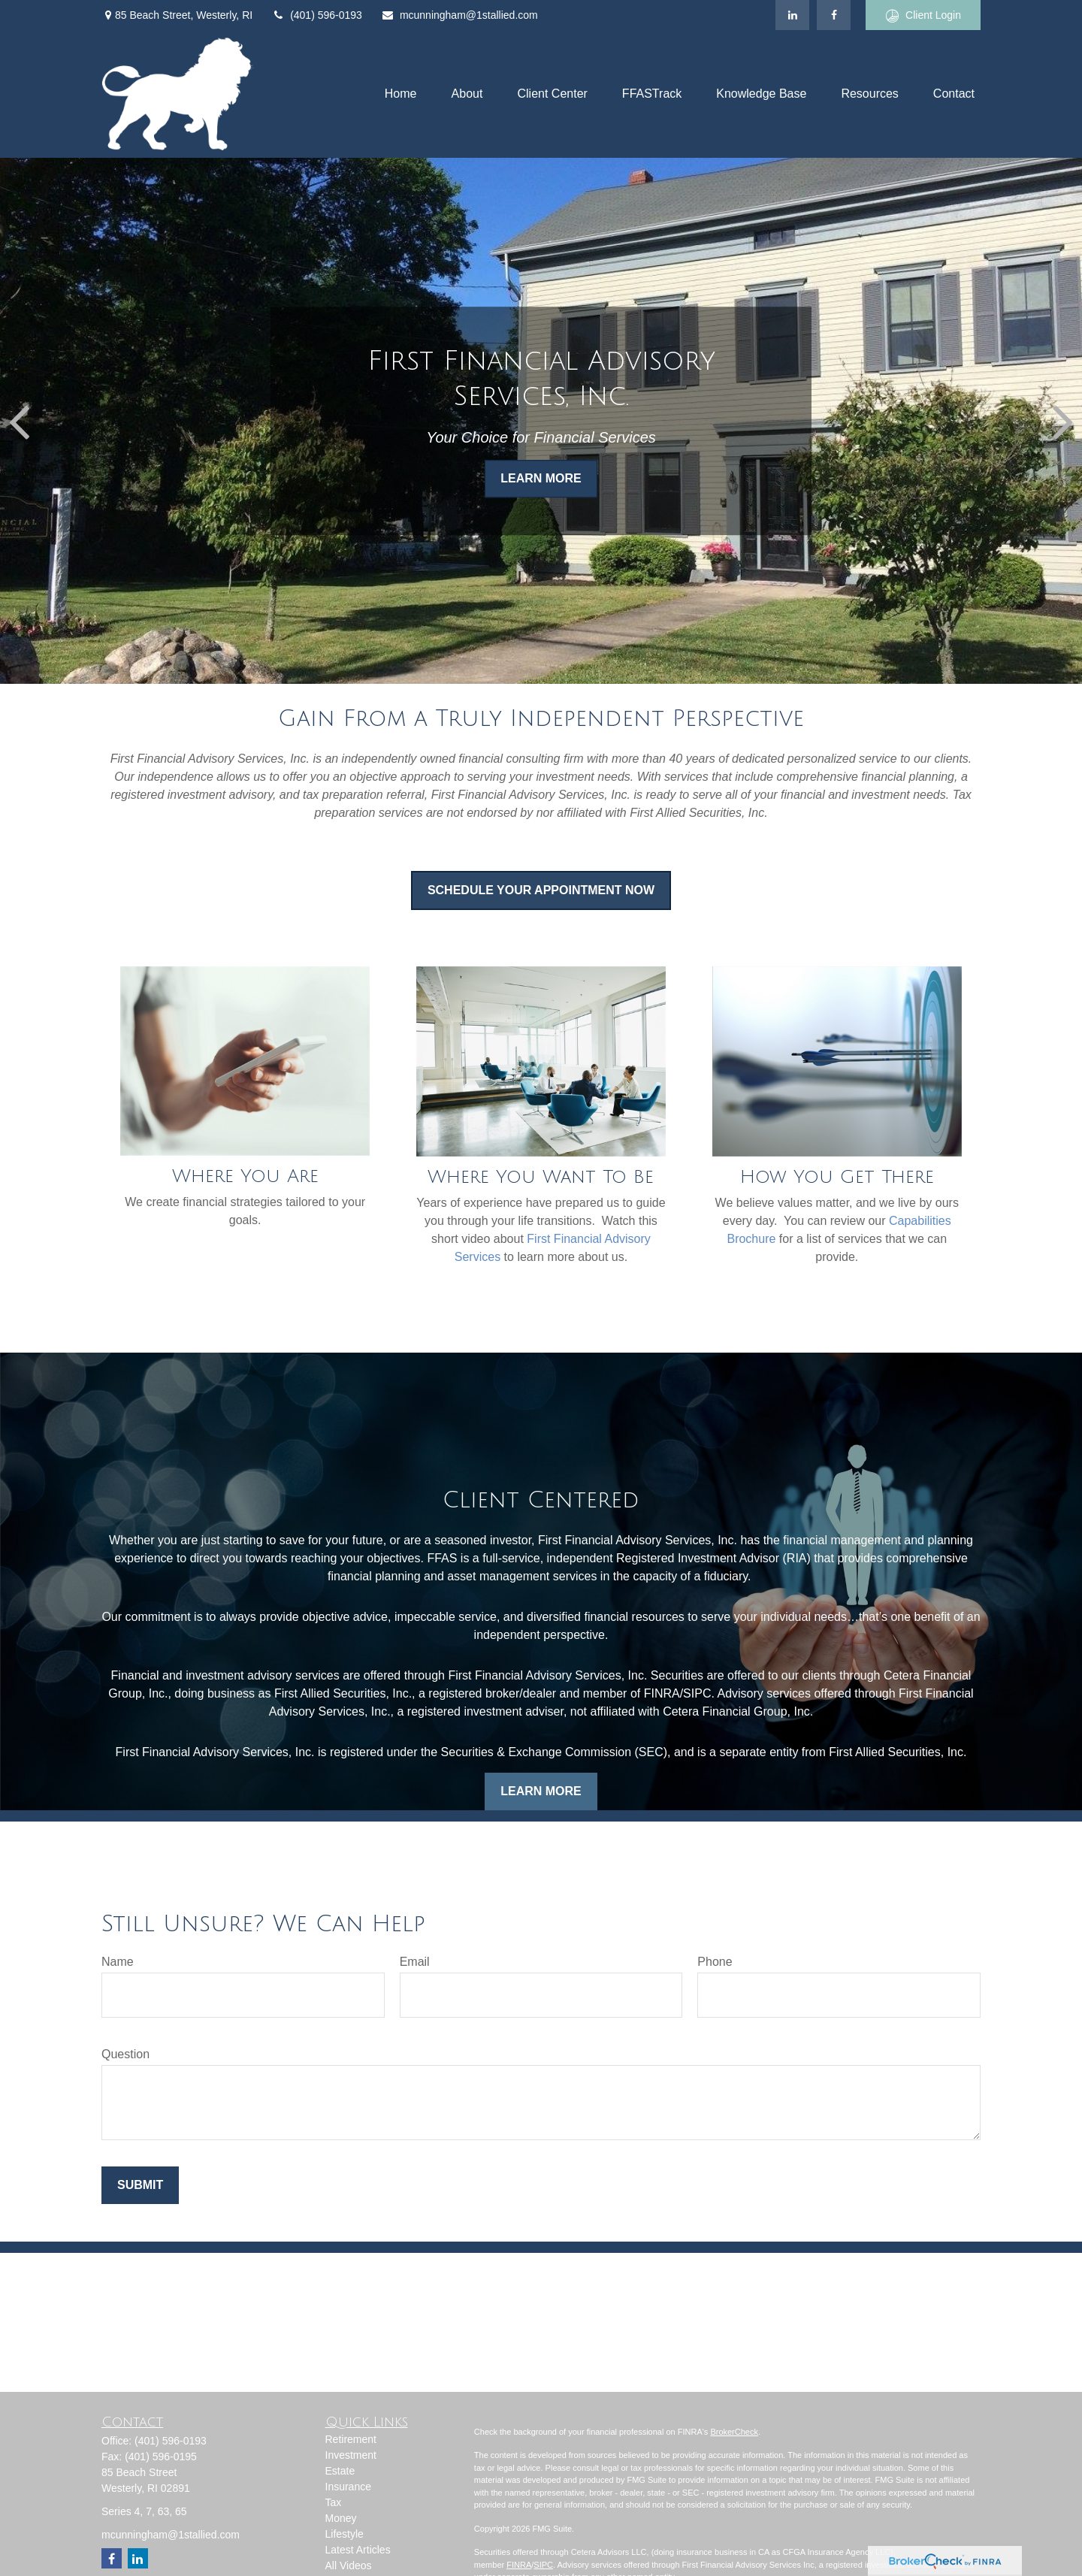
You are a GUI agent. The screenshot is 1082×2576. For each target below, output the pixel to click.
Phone (714, 1961)
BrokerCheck (734, 2431)
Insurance (348, 2487)
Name (117, 1961)
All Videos (348, 2565)
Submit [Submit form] (140, 2184)
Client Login (923, 15)
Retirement (350, 2439)
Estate (340, 2471)
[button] (401, 94)
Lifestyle (344, 2534)
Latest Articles (358, 2550)
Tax (333, 2502)
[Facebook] (834, 15)
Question (125, 2054)
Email (415, 1961)
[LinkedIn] (792, 15)
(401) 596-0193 (316, 15)
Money (341, 2518)
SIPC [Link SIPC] (543, 2564)
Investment (350, 2455)
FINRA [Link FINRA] (518, 2564)
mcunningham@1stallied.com (459, 15)
